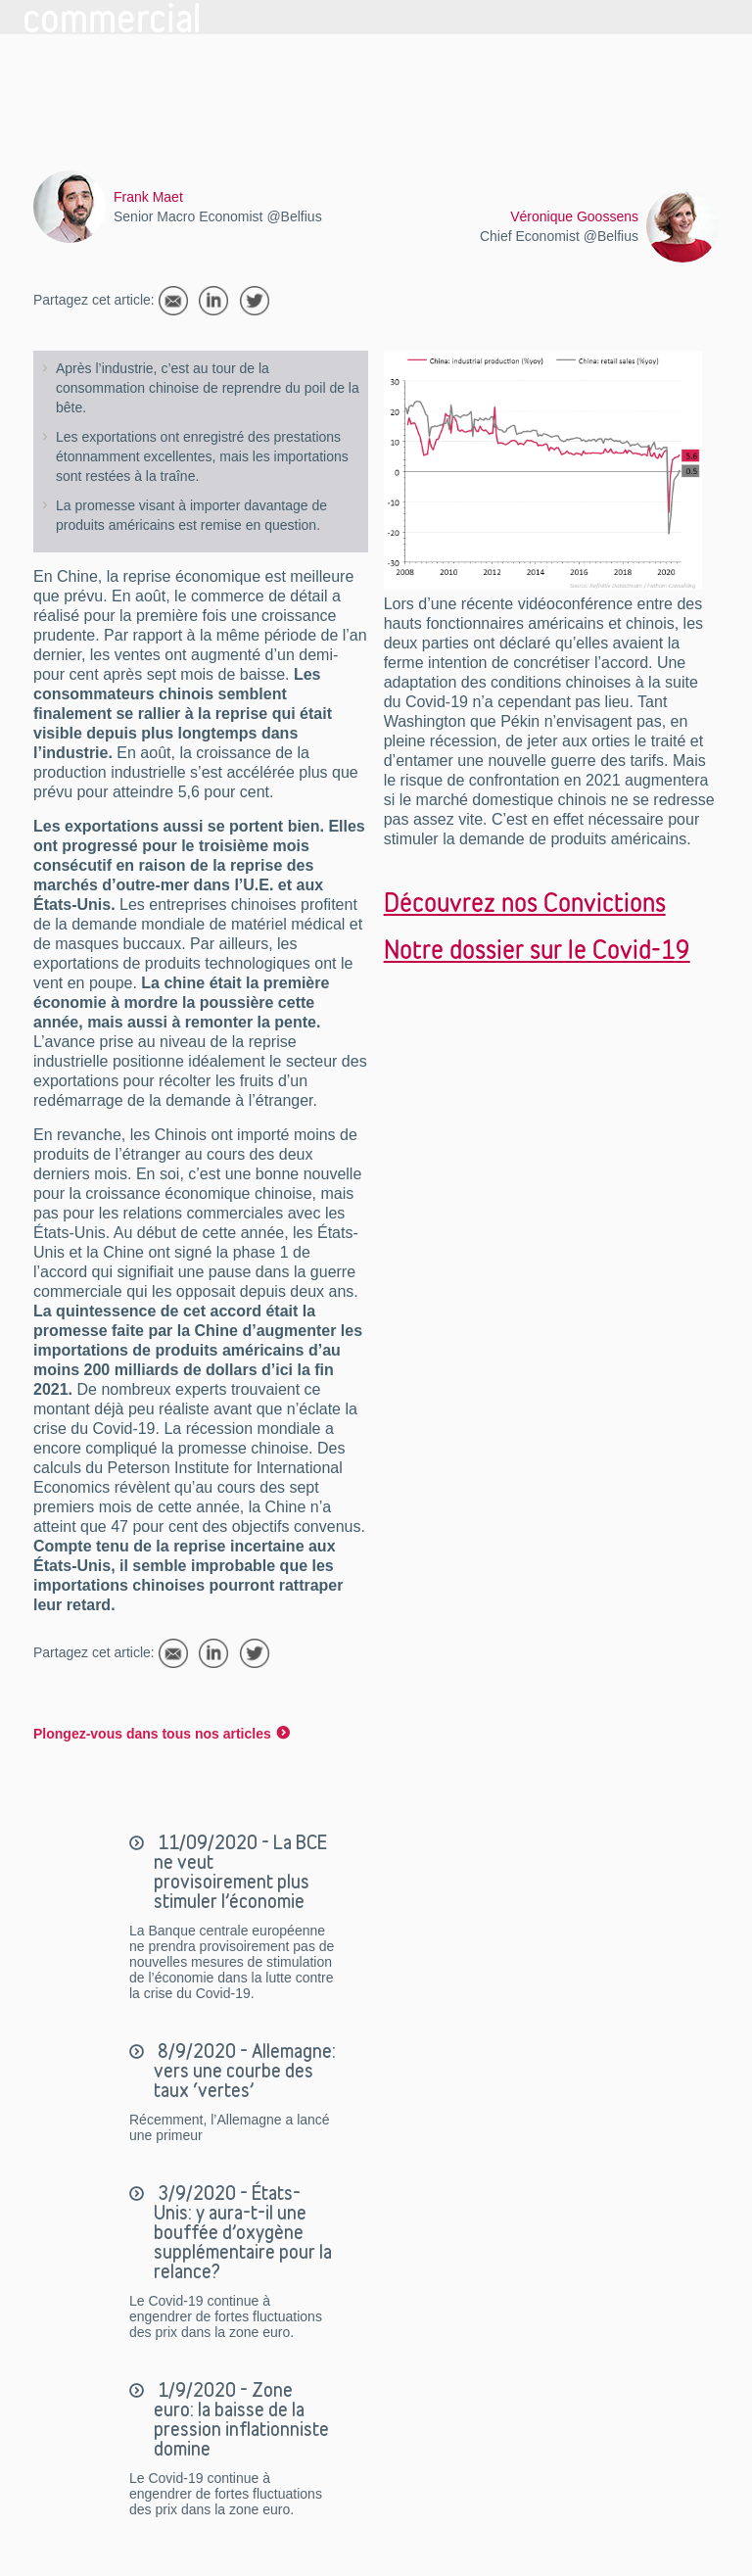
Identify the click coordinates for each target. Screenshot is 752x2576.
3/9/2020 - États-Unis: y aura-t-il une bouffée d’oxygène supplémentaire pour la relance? (243, 2232)
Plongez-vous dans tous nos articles (152, 1733)
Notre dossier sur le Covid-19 (537, 949)
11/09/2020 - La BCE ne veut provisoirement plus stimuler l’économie (240, 1872)
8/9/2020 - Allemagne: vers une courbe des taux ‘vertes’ (245, 2070)
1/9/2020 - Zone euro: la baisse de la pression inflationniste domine (241, 2419)
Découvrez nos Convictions (525, 902)
